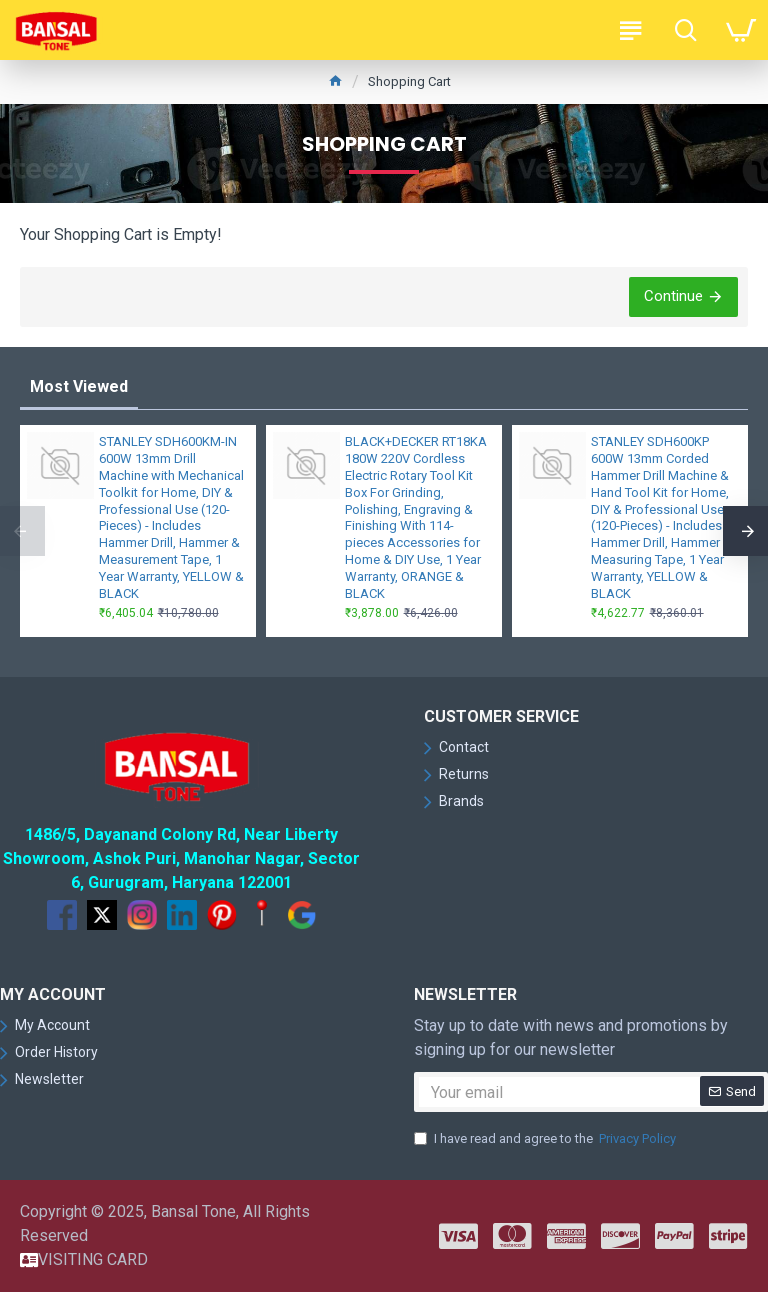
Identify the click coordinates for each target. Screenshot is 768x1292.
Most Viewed (79, 386)
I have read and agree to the (546, 1139)
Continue (673, 296)
